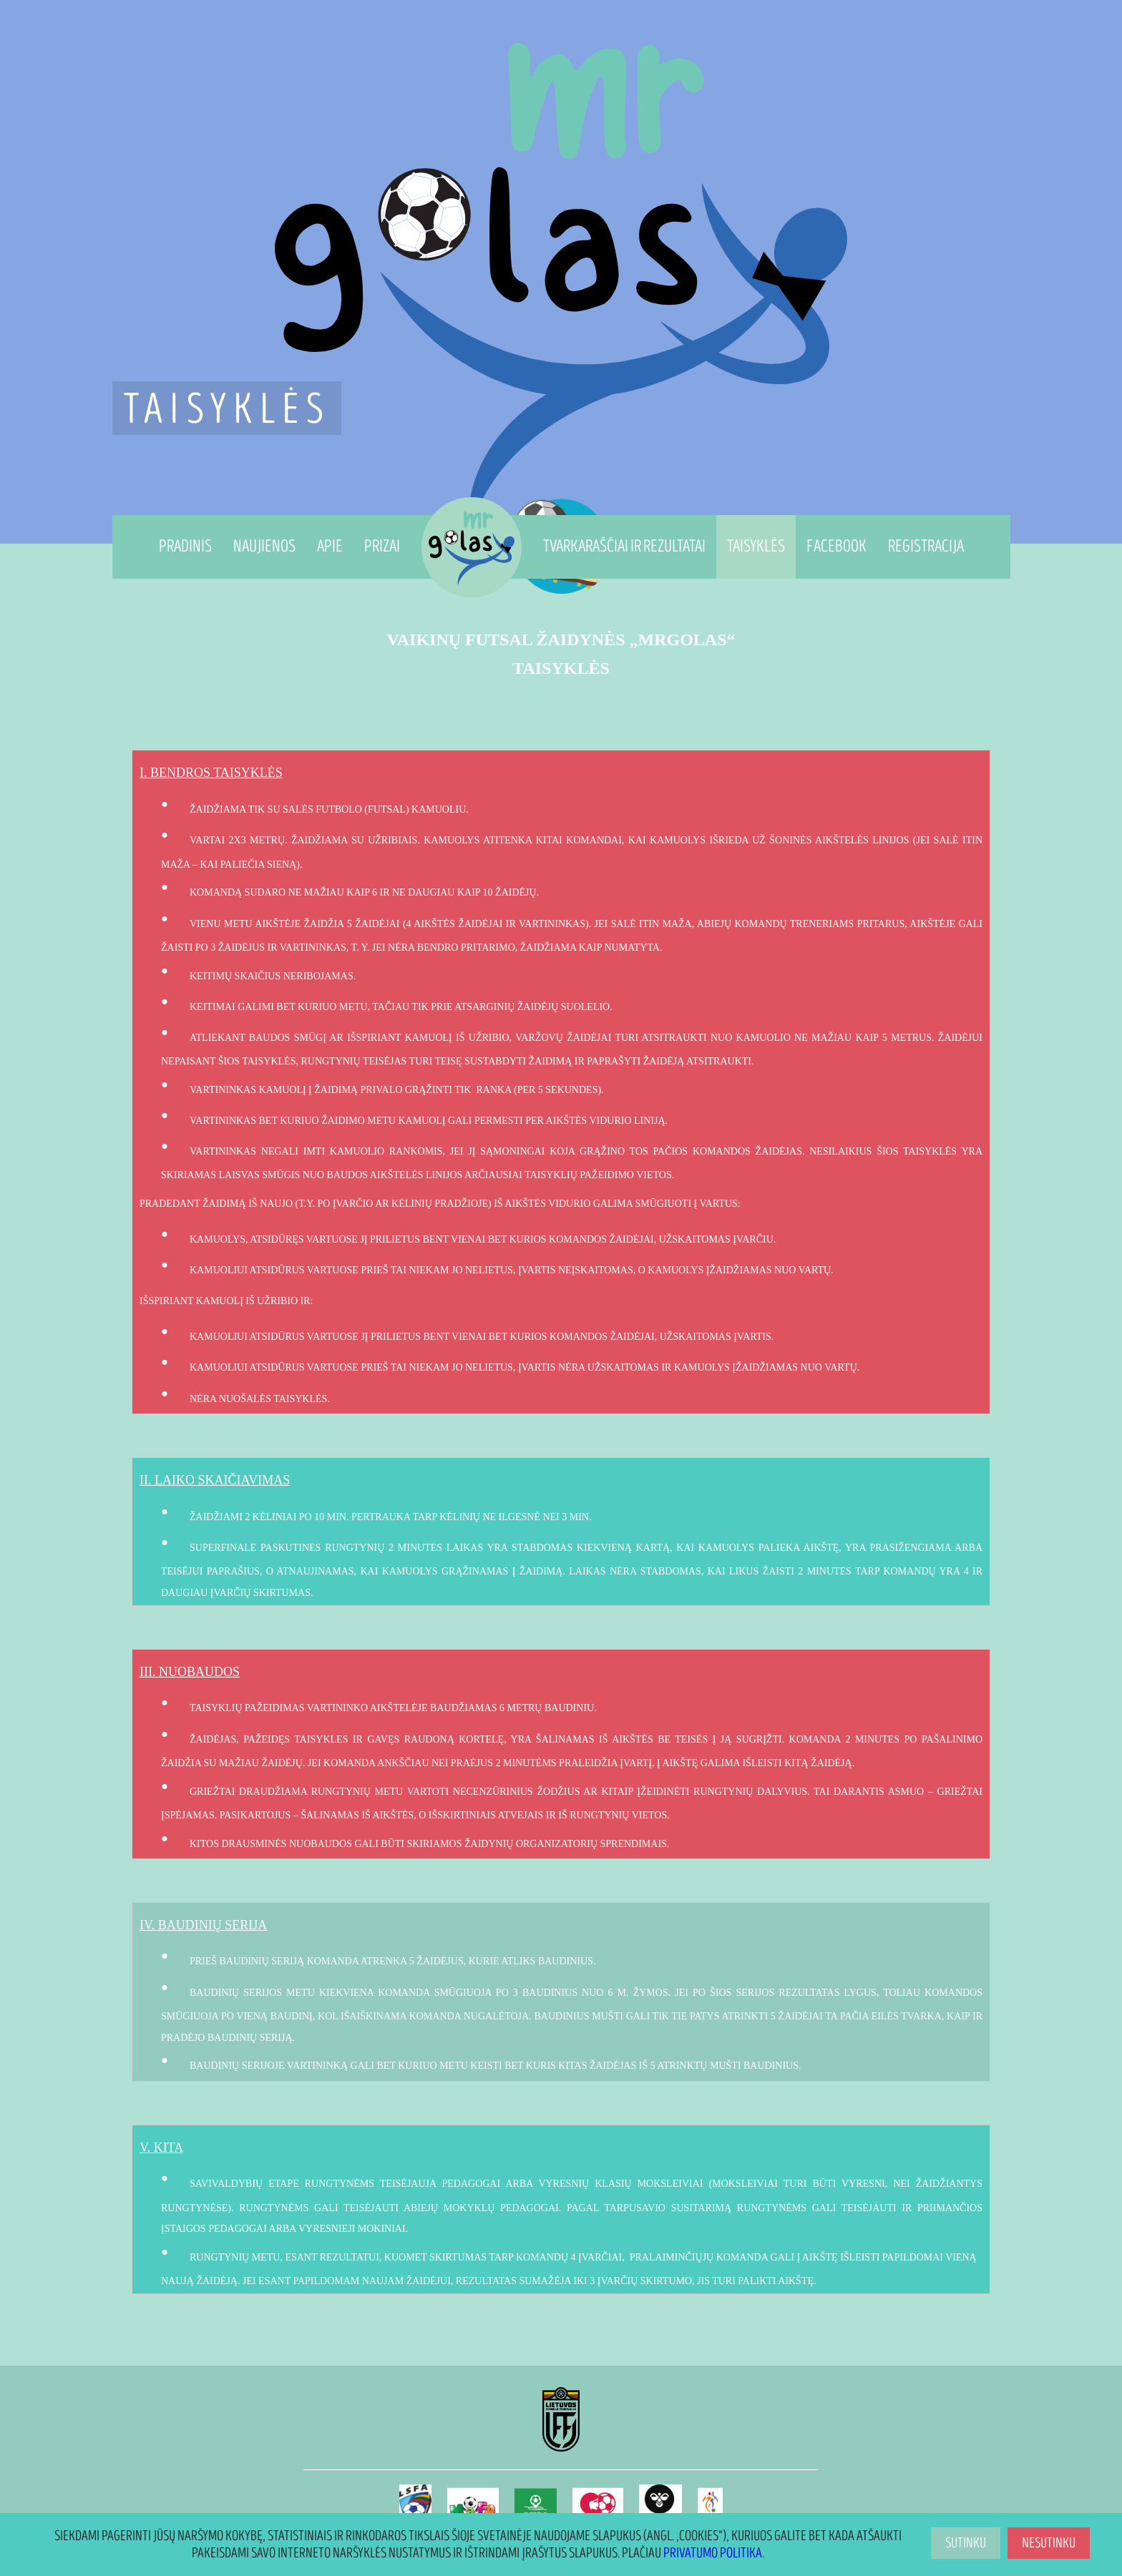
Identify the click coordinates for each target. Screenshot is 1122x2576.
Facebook (836, 546)
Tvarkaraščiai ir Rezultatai (624, 546)
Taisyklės (756, 546)
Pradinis (185, 546)
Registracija (926, 546)
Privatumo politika (712, 2553)
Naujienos (264, 546)
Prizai (382, 546)
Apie (330, 546)
